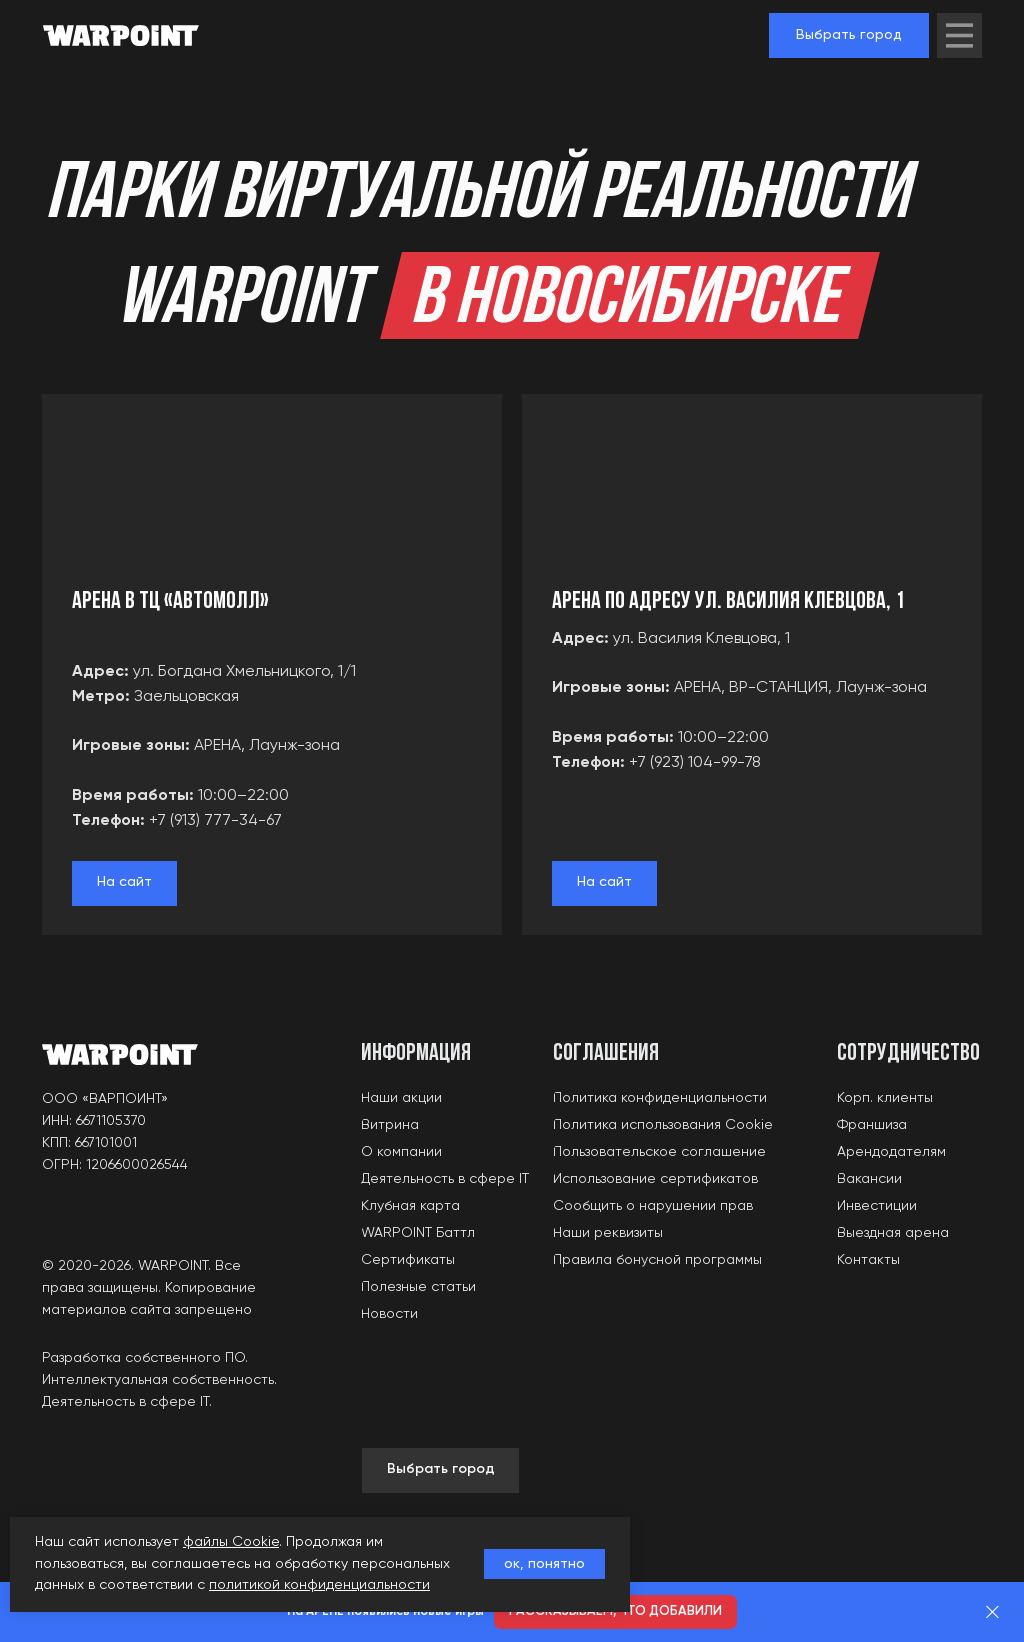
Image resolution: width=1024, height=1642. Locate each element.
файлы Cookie (231, 1542)
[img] (959, 35)
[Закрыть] (992, 1612)
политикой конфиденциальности (319, 1585)
